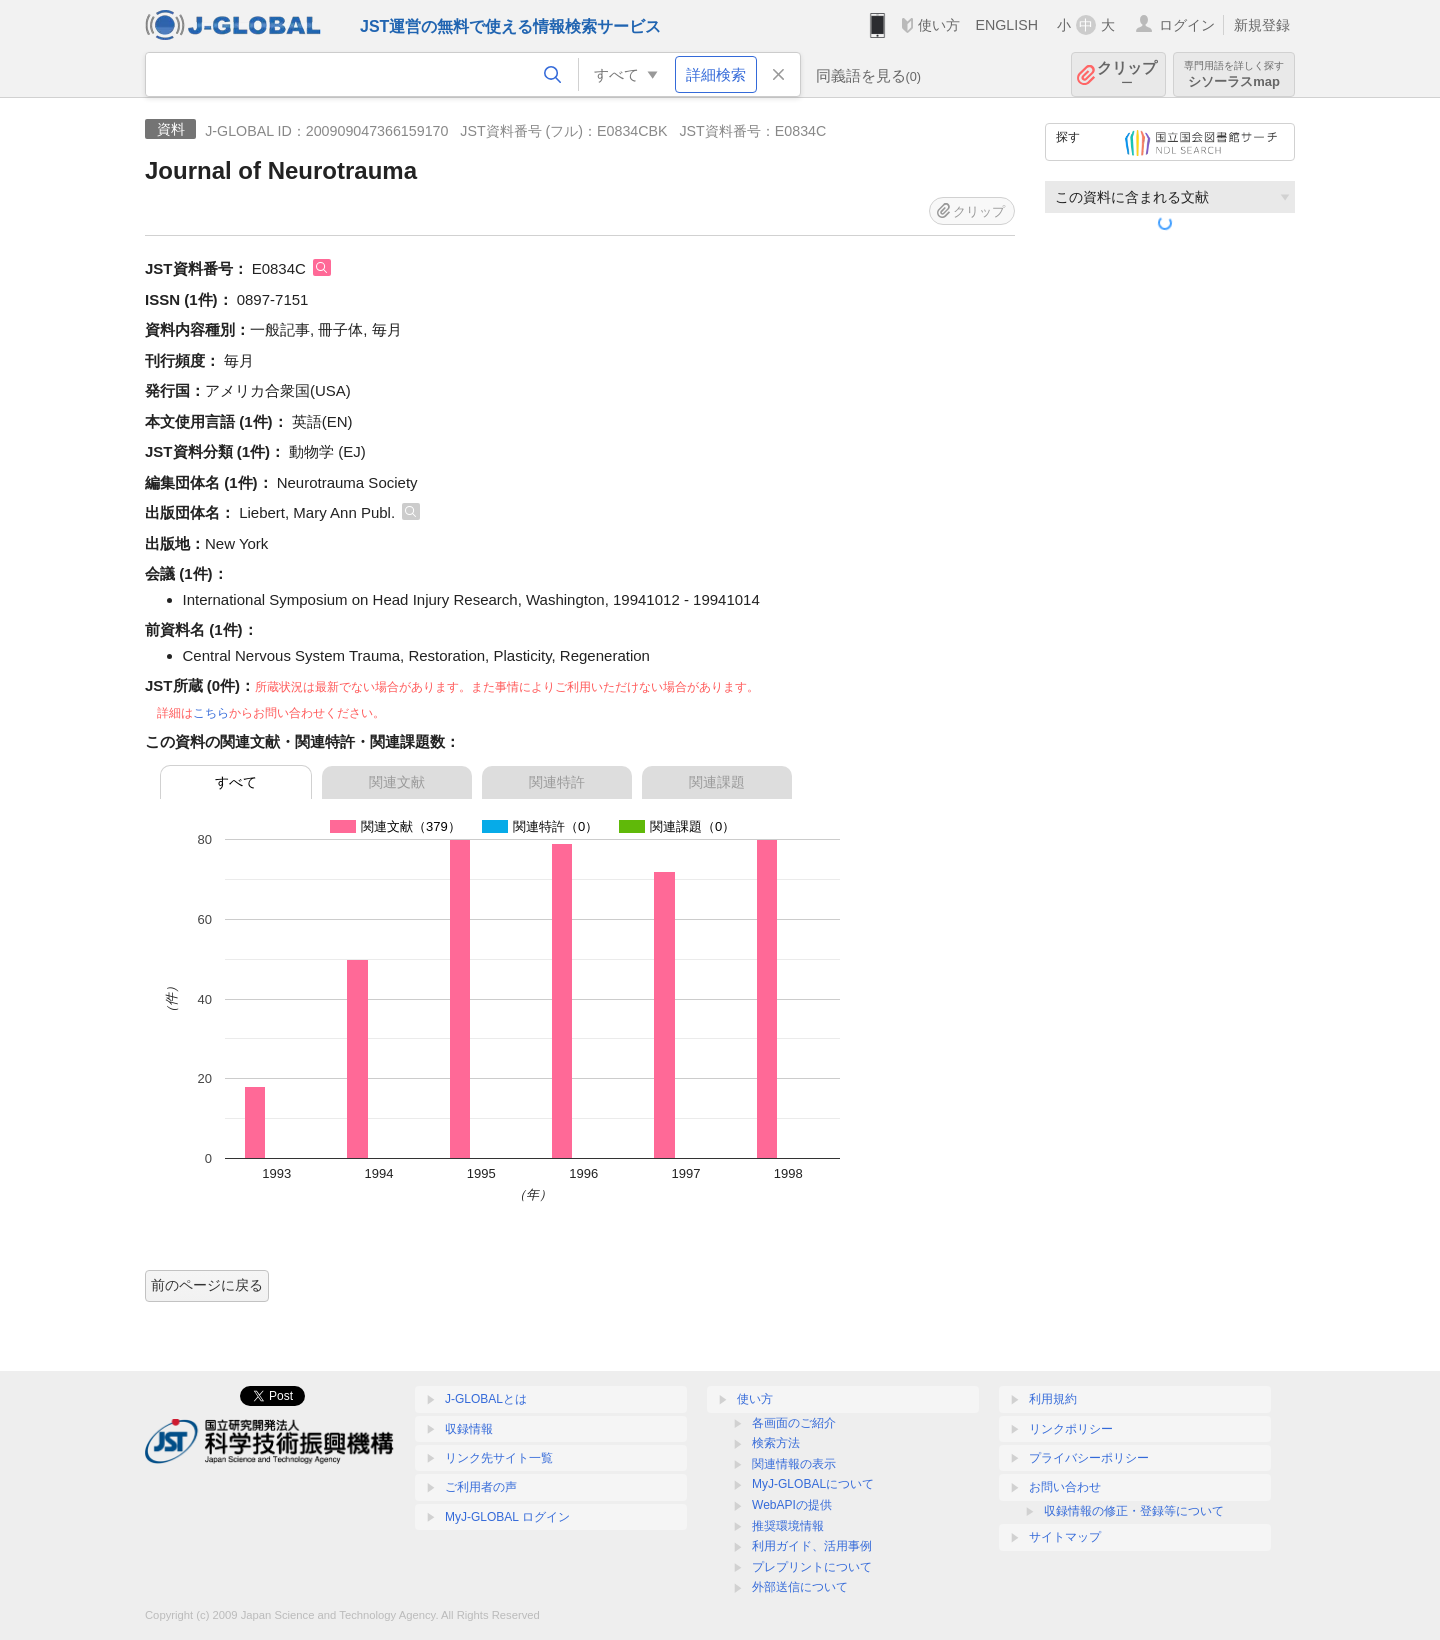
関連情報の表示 (794, 1464)
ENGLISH (1006, 25)
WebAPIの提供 (792, 1505)
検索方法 (776, 1443)
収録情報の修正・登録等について (1134, 1511)
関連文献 (397, 782)
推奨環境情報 (788, 1526)
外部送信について (800, 1587)
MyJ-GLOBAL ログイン (507, 1517)
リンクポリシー (1071, 1429)
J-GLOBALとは (486, 1399)
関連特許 (557, 782)
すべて (236, 782)
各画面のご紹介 (794, 1423)
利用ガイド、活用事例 (812, 1546)
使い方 (939, 25)
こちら (211, 713)
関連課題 (717, 782)
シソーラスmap (1234, 74)
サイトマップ (1065, 1537)
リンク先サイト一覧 (499, 1458)
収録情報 (469, 1429)
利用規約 (1053, 1399)
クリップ (1127, 74)
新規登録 (1262, 25)
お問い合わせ (1065, 1487)
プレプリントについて (812, 1567)
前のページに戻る (207, 1285)
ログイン (1187, 25)
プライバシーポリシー (1089, 1458)
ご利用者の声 (481, 1487)
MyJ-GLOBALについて (813, 1484)
